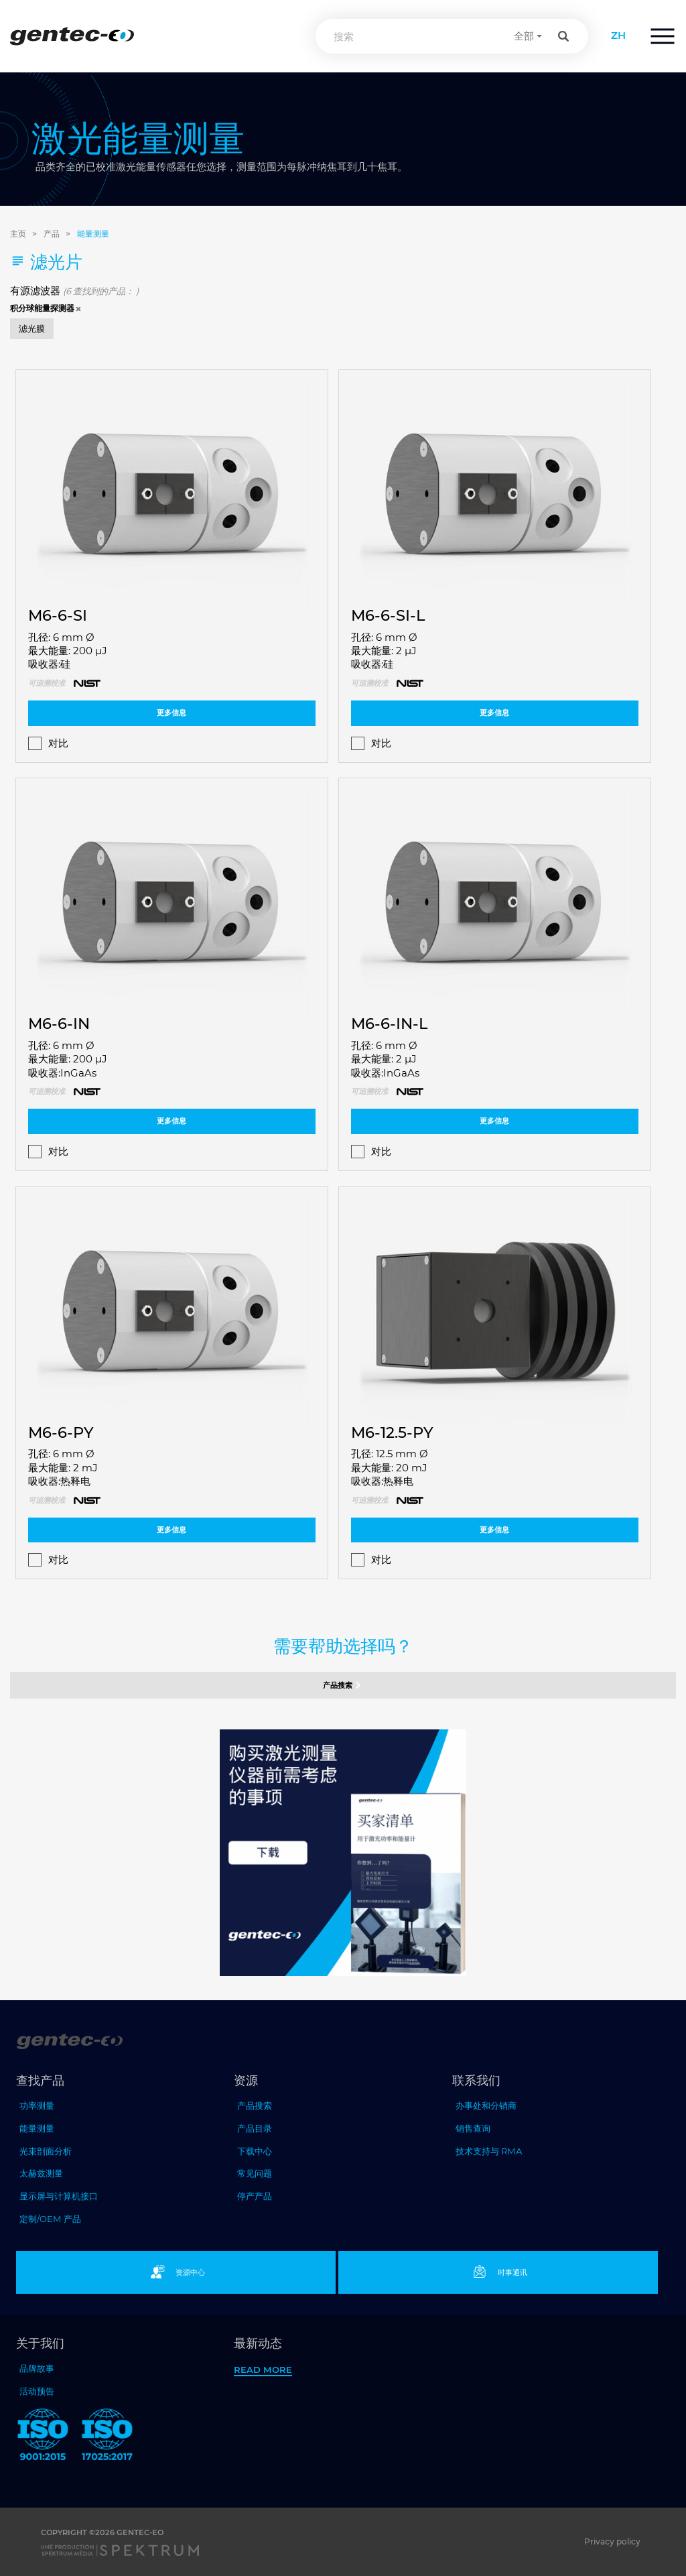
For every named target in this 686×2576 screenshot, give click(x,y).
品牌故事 (36, 2368)
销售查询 (473, 2128)
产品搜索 (343, 1685)
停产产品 (254, 2196)
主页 (18, 234)
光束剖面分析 (45, 2151)
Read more (263, 2369)
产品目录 (254, 2128)
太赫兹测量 (41, 2173)
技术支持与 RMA (489, 2151)
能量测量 (93, 234)
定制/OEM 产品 (50, 2218)
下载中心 (254, 2151)
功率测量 (36, 2105)
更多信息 (171, 712)
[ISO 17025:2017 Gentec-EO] (107, 2436)
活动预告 (36, 2391)
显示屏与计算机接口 (58, 2196)
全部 (524, 35)
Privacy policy (612, 2541)
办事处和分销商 (486, 2105)
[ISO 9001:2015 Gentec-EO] (43, 2436)
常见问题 (254, 2173)
